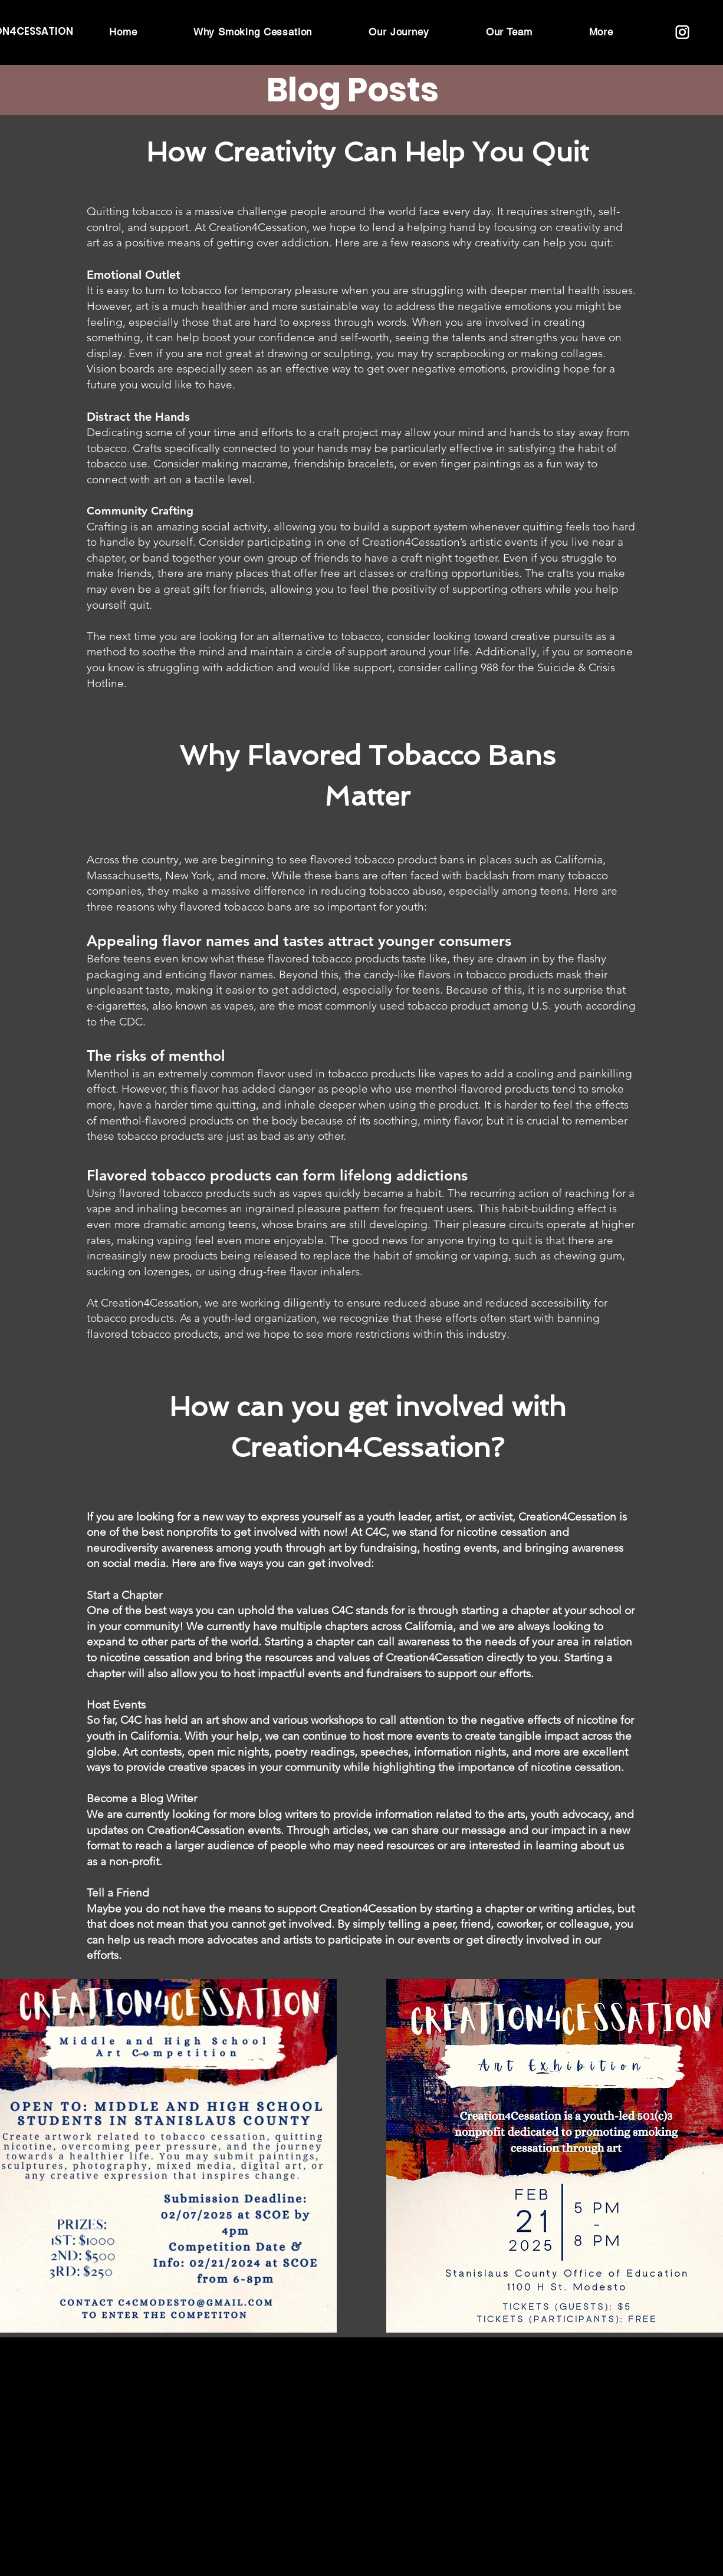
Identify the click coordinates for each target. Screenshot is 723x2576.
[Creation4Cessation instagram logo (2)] (682, 32)
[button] (601, 32)
